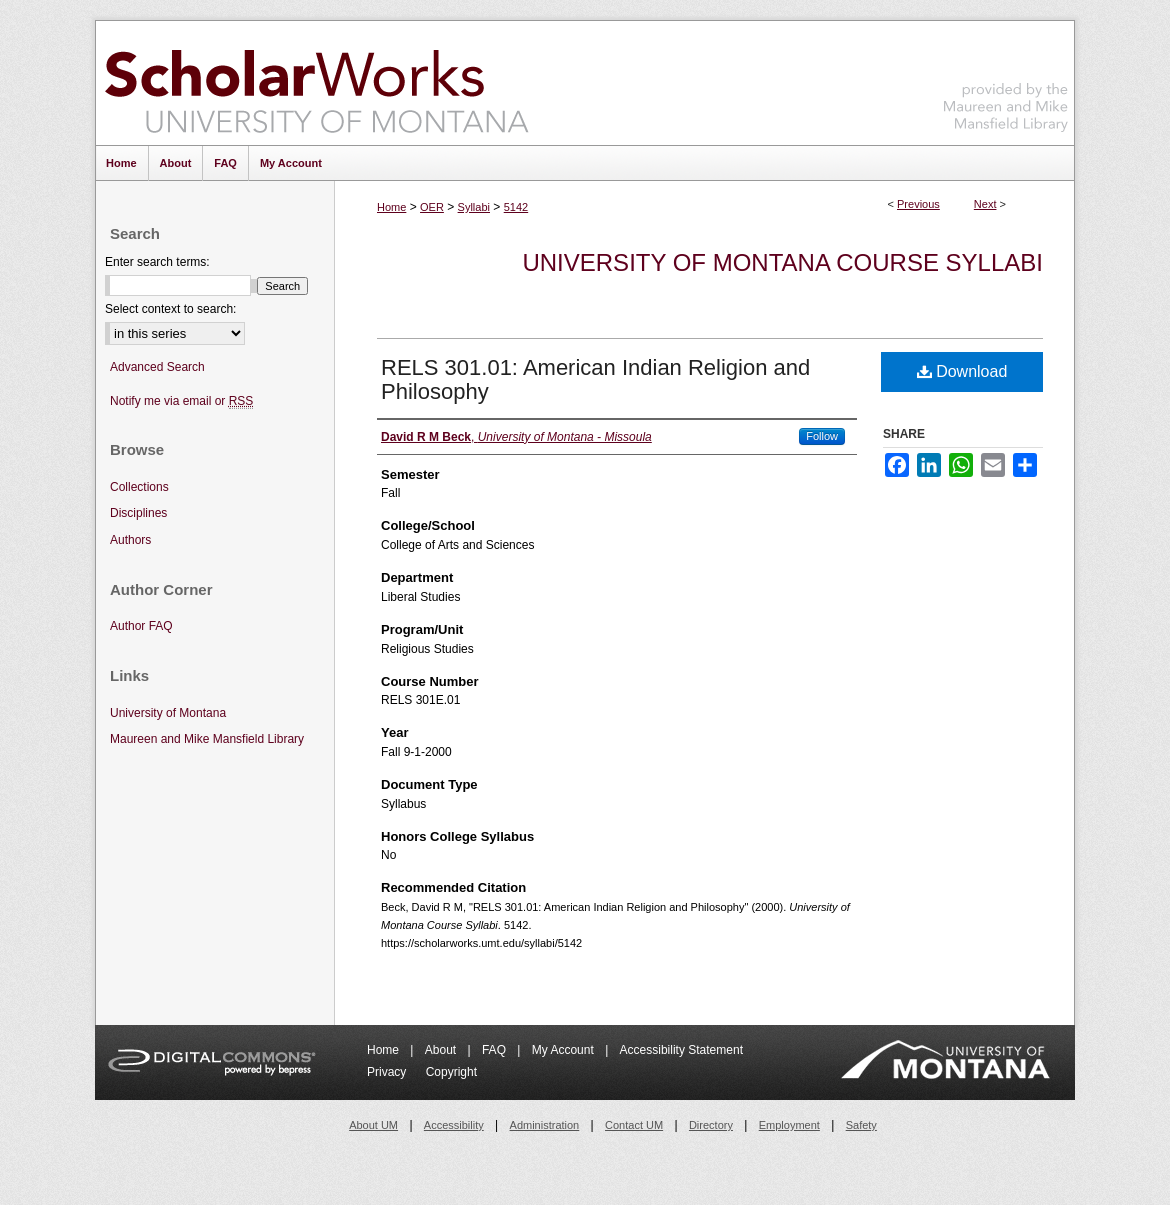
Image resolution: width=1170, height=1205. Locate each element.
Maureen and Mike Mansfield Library (1006, 79)
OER (432, 207)
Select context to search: (170, 309)
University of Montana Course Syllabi (782, 262)
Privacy (388, 1072)
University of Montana (168, 713)
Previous (918, 204)
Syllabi (474, 207)
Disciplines (138, 513)
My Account (564, 1050)
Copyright (451, 1072)
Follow (822, 436)
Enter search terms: (157, 262)
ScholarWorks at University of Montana (316, 83)
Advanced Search (157, 367)
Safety (861, 1125)
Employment (789, 1125)
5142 (516, 207)
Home (391, 207)
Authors (130, 540)
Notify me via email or (181, 401)
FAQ (495, 1050)
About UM (373, 1125)
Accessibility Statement (681, 1050)
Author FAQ (141, 626)
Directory (711, 1125)
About (442, 1050)
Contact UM (634, 1125)
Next (985, 204)
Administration (545, 1125)
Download (962, 371)
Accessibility (454, 1125)
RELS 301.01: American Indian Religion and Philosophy (595, 379)
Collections (139, 487)
